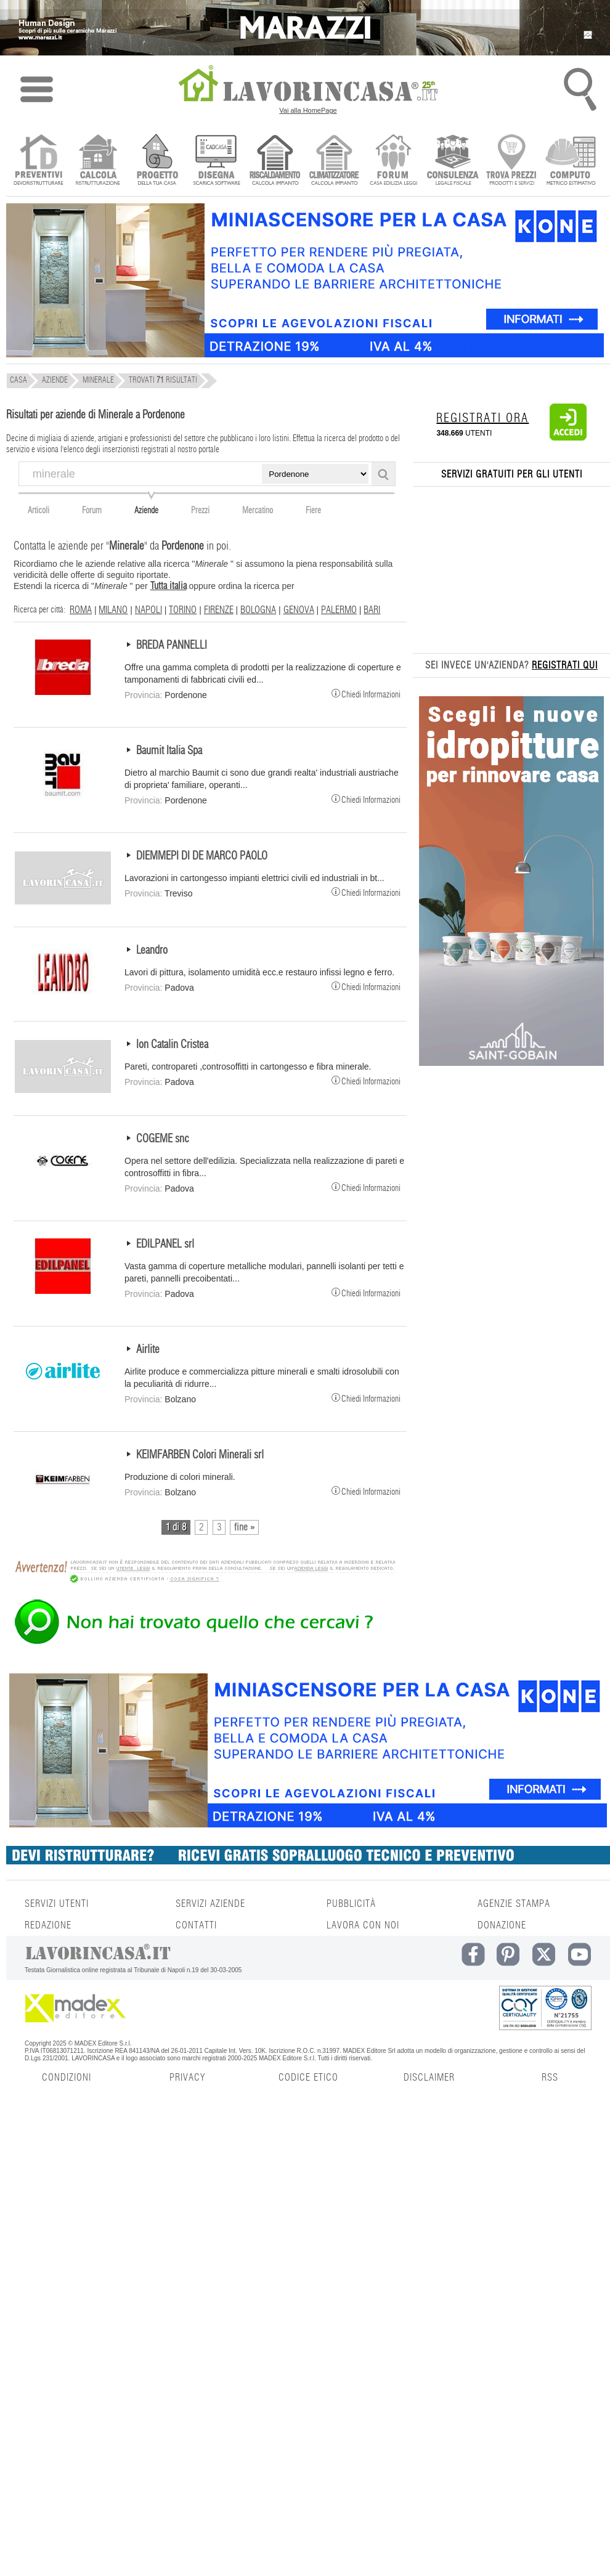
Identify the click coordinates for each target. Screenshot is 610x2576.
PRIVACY (187, 2077)
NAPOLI (148, 610)
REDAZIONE (48, 1925)
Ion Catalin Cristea (172, 1044)
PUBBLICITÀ (351, 1904)
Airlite (148, 1349)
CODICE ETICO (308, 2077)
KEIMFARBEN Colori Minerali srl (200, 1455)
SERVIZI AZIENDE (210, 1904)
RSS (550, 2077)
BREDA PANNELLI (171, 645)
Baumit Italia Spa (169, 751)
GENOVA (298, 610)
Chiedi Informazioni (366, 693)
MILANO (113, 610)
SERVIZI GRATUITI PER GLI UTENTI (511, 474)
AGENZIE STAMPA (514, 1904)
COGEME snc (162, 1139)
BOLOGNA (258, 610)
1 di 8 (176, 1527)
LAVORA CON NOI (363, 1925)
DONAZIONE (502, 1925)
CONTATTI (196, 1925)
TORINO (183, 610)
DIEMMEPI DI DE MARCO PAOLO (201, 856)
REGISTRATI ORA (482, 418)
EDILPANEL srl (165, 1244)
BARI (372, 610)
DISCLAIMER (429, 2077)
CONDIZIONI (66, 2077)
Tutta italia (168, 586)
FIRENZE (219, 610)
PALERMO (339, 610)
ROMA (81, 610)
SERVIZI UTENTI (57, 1904)
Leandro (152, 950)
